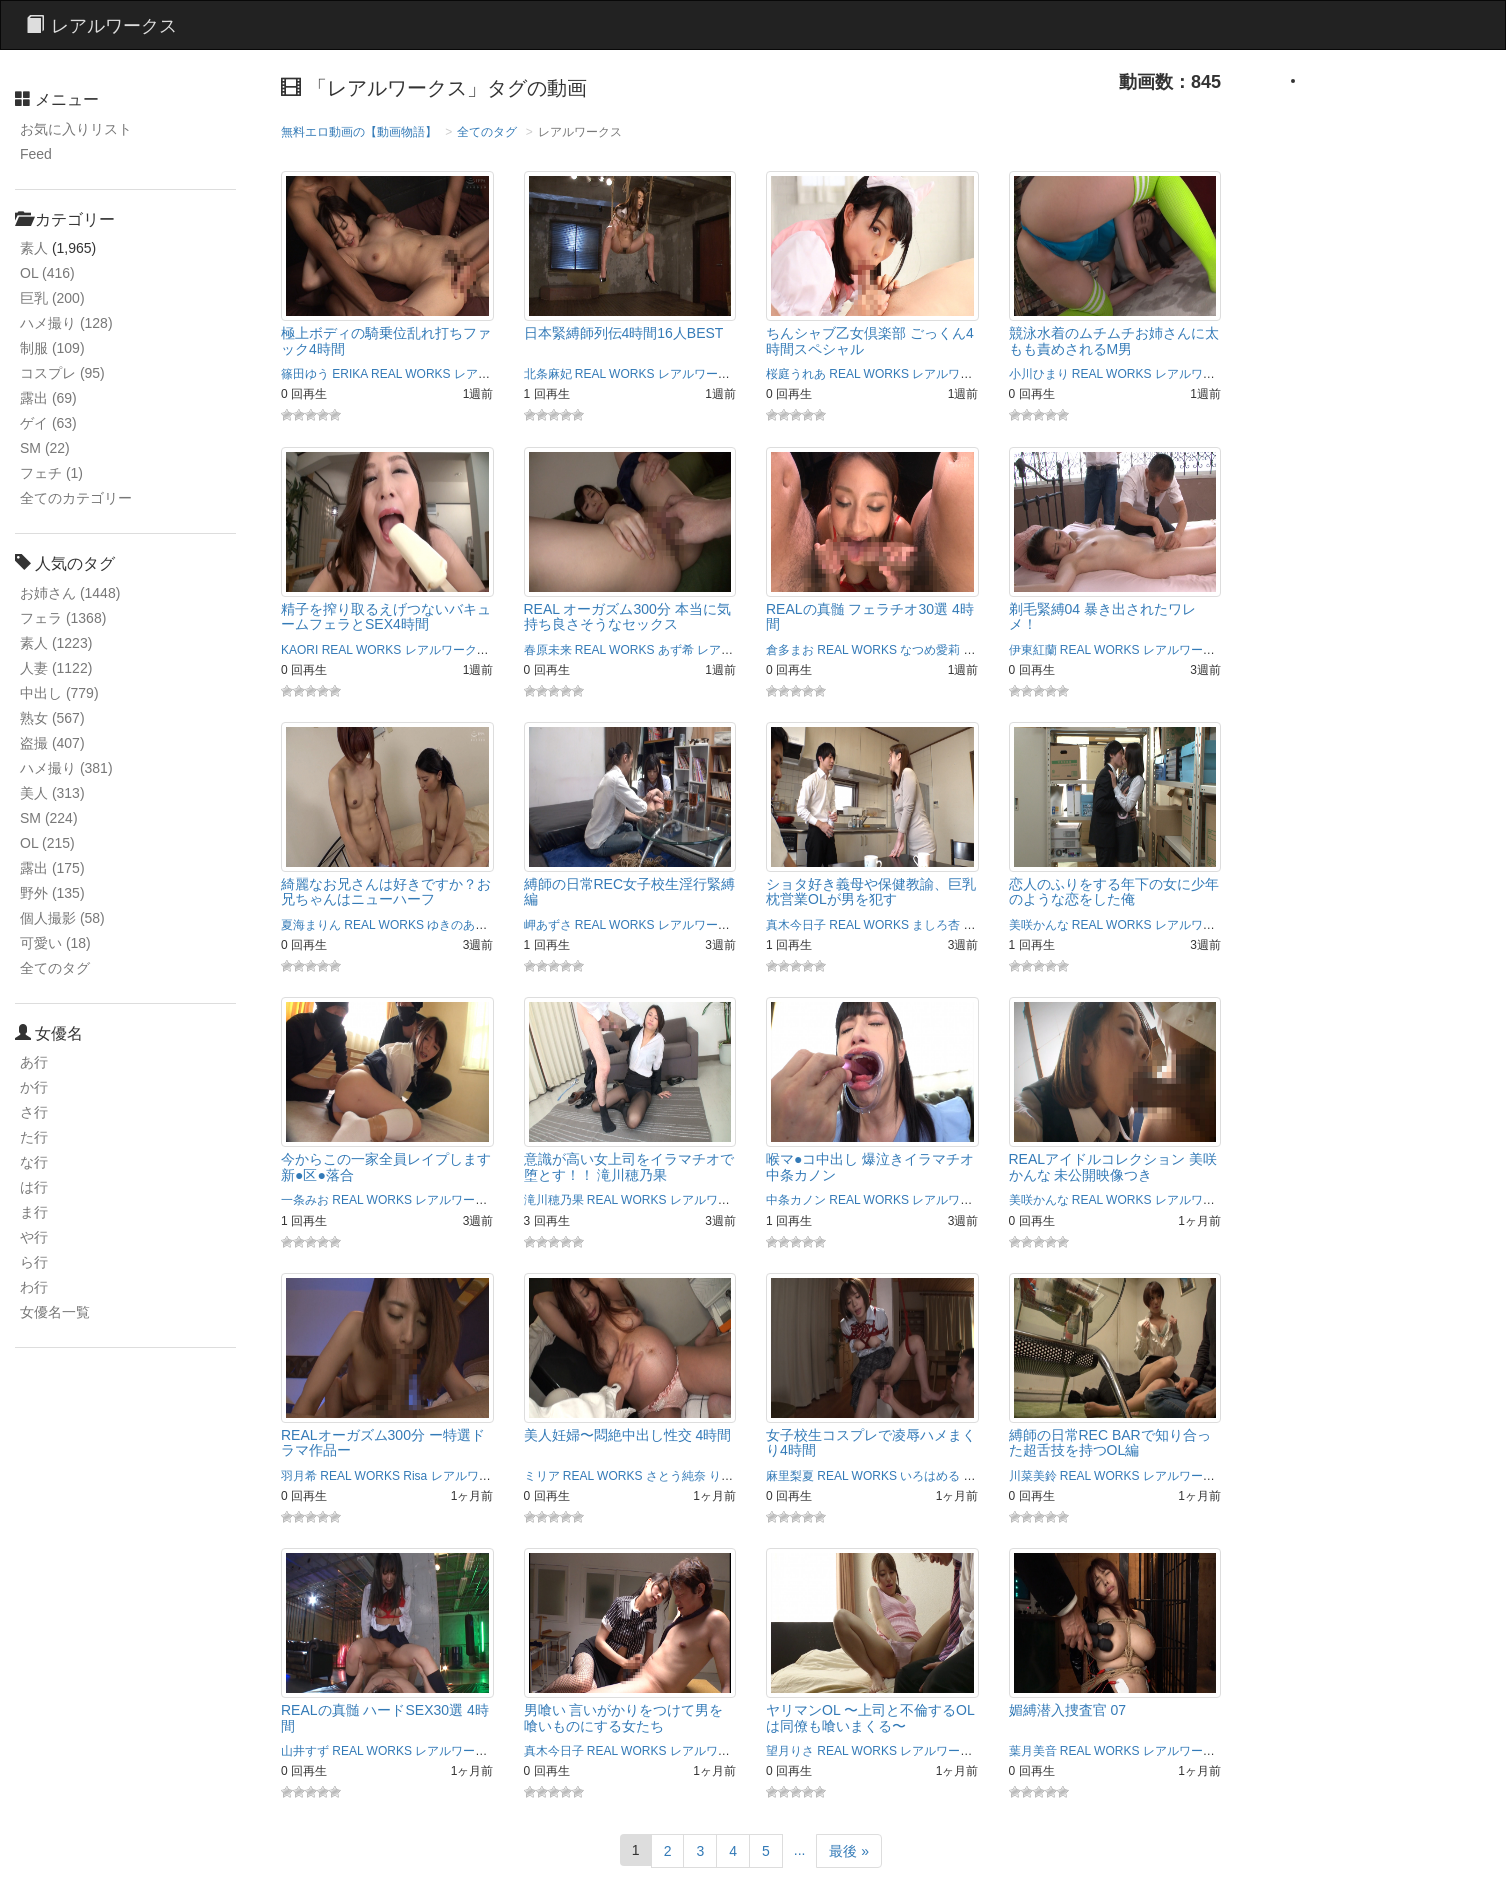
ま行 (34, 1212)
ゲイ (48, 423)
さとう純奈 (676, 1476)
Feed (36, 154)
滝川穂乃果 (554, 1200)
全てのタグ (55, 968)
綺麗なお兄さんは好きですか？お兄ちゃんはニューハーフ (386, 891)
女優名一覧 (55, 1312)
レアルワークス (496, 374)
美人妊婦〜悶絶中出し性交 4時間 (628, 1435)
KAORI (299, 650)
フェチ (51, 473)
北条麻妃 (548, 374)
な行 (34, 1162)
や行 (34, 1237)
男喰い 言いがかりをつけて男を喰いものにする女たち (624, 1717)
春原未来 (548, 650)
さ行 (34, 1112)
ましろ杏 (936, 925)
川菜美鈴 (1033, 1476)
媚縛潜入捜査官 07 (1067, 1710)
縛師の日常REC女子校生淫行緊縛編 (630, 891)
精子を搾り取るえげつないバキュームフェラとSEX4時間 (386, 616)
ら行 (34, 1262)
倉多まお (790, 650)
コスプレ (62, 373)
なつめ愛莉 (930, 650)
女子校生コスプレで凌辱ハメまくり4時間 (871, 1442)
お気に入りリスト (76, 129)
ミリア (542, 1476)
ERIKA (349, 374)
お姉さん (70, 593)
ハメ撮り (66, 323)
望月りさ (790, 1751)
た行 (34, 1137)
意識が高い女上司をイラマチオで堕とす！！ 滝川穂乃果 (629, 1166)
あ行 (34, 1062)
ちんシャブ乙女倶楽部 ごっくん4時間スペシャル (870, 340)
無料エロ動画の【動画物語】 (359, 132)
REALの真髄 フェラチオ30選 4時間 (870, 616)
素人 (34, 248)
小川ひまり (1039, 374)
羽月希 (299, 1476)
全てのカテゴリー (76, 498)
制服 (52, 348)
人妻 (56, 668)
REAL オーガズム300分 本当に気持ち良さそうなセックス (627, 616)
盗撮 (52, 743)
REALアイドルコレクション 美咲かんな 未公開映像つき (1113, 1166)
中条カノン (796, 1200)
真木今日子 (796, 925)
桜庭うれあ (796, 374)
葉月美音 (1033, 1751)
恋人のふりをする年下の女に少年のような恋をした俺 (1114, 891)
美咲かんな (1039, 925)
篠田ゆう (305, 374)
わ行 (34, 1287)
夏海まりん (311, 925)
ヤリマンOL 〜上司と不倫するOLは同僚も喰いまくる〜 (870, 1717)
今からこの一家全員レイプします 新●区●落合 (386, 1166)
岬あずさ (548, 925)
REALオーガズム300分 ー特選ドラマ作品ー (383, 1442)
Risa (415, 1476)
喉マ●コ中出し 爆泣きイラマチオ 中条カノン (870, 1166)
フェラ (63, 618)
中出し (59, 693)
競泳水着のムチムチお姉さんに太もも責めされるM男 (1114, 340)
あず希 (676, 650)
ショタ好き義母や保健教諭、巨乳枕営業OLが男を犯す (871, 891)
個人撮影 (62, 918)
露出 (48, 398)
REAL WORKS (411, 374)
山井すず (305, 1751)
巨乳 (52, 298)
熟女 (52, 718)
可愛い (55, 943)
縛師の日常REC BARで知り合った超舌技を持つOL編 (1110, 1442)
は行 (34, 1187)
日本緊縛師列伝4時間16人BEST (624, 333)
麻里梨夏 (790, 1476)
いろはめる (930, 1476)
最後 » (849, 1851)
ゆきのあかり (463, 925)
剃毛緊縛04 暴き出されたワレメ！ (1102, 616)
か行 (34, 1087)
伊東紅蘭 (1033, 650)
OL (47, 273)
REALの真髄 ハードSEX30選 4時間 (385, 1717)
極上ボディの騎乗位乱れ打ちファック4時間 (386, 340)
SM (45, 448)
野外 (52, 893)
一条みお (305, 1200)
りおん (727, 1476)
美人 (52, 793)
